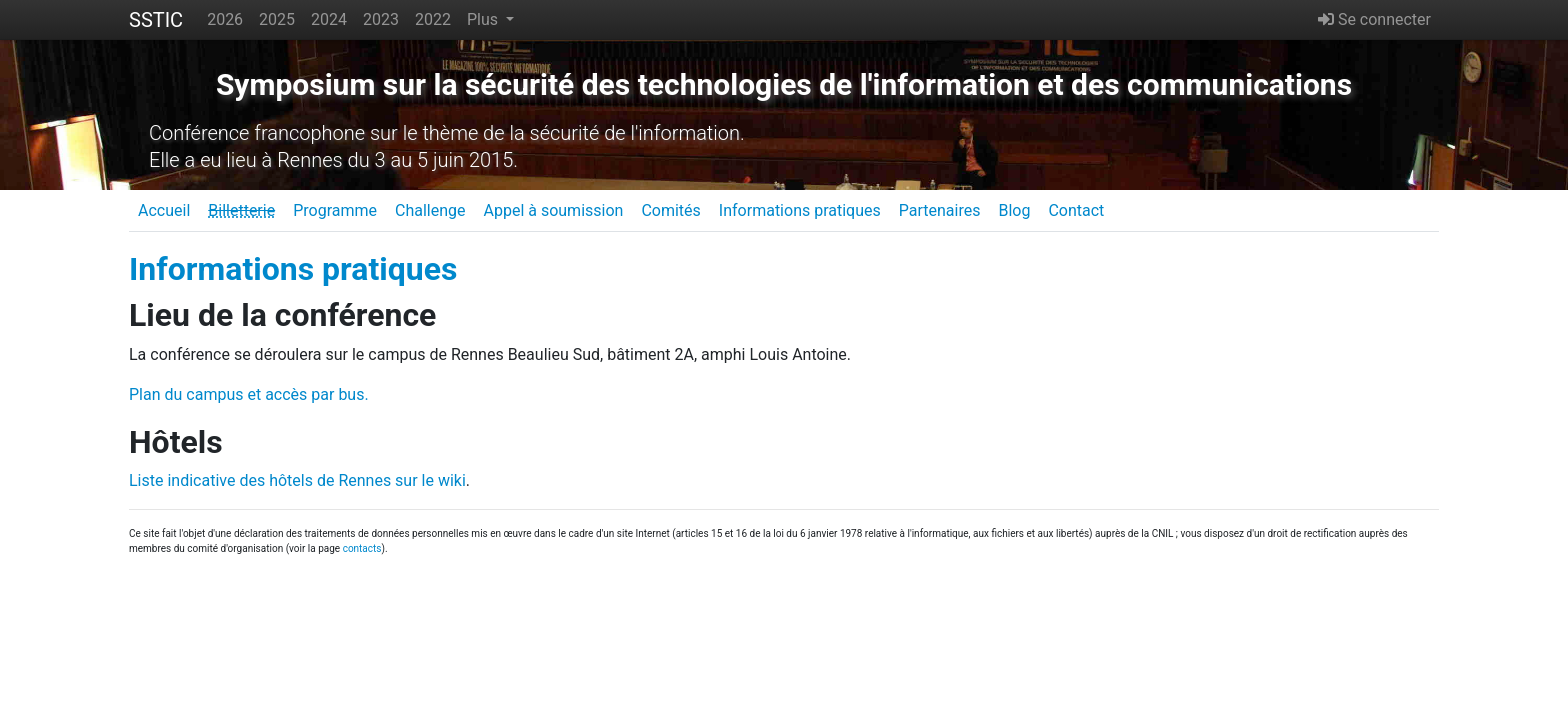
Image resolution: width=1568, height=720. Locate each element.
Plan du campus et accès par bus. (249, 394)
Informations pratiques (800, 210)
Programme (335, 210)
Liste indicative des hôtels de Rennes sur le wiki (297, 480)
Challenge (430, 210)
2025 (277, 19)
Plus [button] (484, 19)
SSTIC (156, 20)
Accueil (164, 210)
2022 (433, 19)
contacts (362, 548)
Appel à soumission (553, 210)
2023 (381, 19)
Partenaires (940, 210)
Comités (670, 210)
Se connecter (1374, 19)
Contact (1076, 210)
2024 (329, 19)
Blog (1014, 210)
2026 (225, 19)
